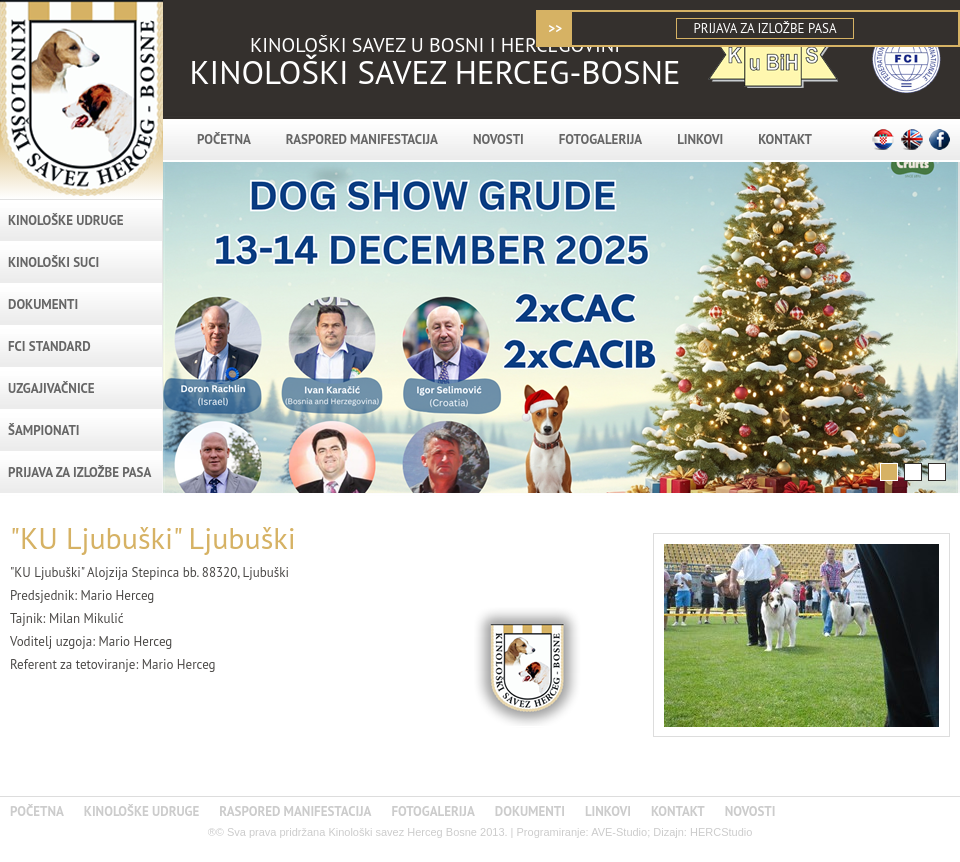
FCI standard (49, 346)
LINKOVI (700, 139)
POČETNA (224, 139)
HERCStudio (721, 832)
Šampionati (44, 430)
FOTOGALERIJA (600, 139)
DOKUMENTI (43, 304)
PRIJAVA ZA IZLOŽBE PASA (764, 28)
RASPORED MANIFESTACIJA (362, 139)
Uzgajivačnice (51, 388)
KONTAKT (785, 139)
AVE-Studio (619, 832)
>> (555, 28)
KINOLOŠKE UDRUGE (65, 220)
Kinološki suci (53, 262)
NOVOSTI (498, 139)
